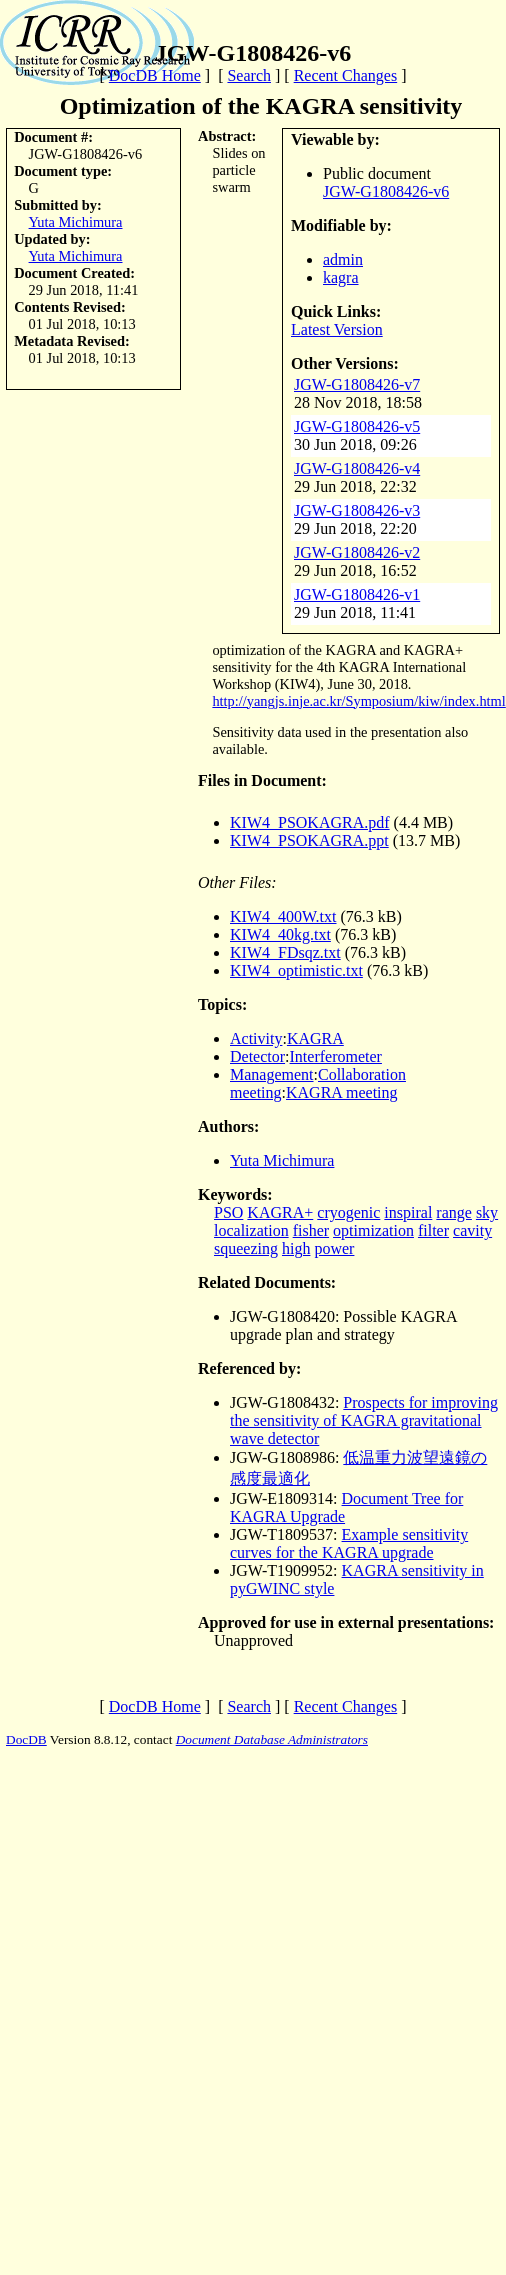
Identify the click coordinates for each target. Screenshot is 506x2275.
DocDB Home (155, 75)
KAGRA (315, 1038)
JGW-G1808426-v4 (357, 468)
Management (272, 1074)
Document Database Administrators (272, 1739)
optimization (373, 1230)
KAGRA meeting (342, 1092)
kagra (341, 277)
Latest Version (337, 329)
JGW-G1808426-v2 (357, 552)
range (454, 1212)
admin (343, 259)
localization (251, 1230)
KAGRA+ (280, 1212)
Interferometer (336, 1056)
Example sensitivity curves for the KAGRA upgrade (349, 1543)
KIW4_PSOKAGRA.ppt (309, 840)
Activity (256, 1038)
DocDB (26, 1739)
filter (433, 1230)
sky (487, 1212)
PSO (228, 1212)
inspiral (408, 1212)
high (296, 1248)
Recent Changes (346, 75)
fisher (311, 1230)
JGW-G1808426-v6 (386, 191)
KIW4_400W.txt (283, 916)
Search (249, 75)
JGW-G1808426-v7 (357, 384)
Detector (257, 1056)
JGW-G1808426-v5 (357, 426)
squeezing (246, 1248)
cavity (472, 1230)
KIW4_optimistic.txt (296, 970)
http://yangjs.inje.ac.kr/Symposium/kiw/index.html (358, 701)
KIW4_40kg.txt (280, 934)
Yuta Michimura (76, 222)
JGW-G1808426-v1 (357, 594)
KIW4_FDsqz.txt (285, 952)
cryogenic (348, 1212)
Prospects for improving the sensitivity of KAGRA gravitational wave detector (364, 1420)
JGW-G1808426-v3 (357, 510)
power (334, 1248)
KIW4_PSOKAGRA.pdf (310, 822)
